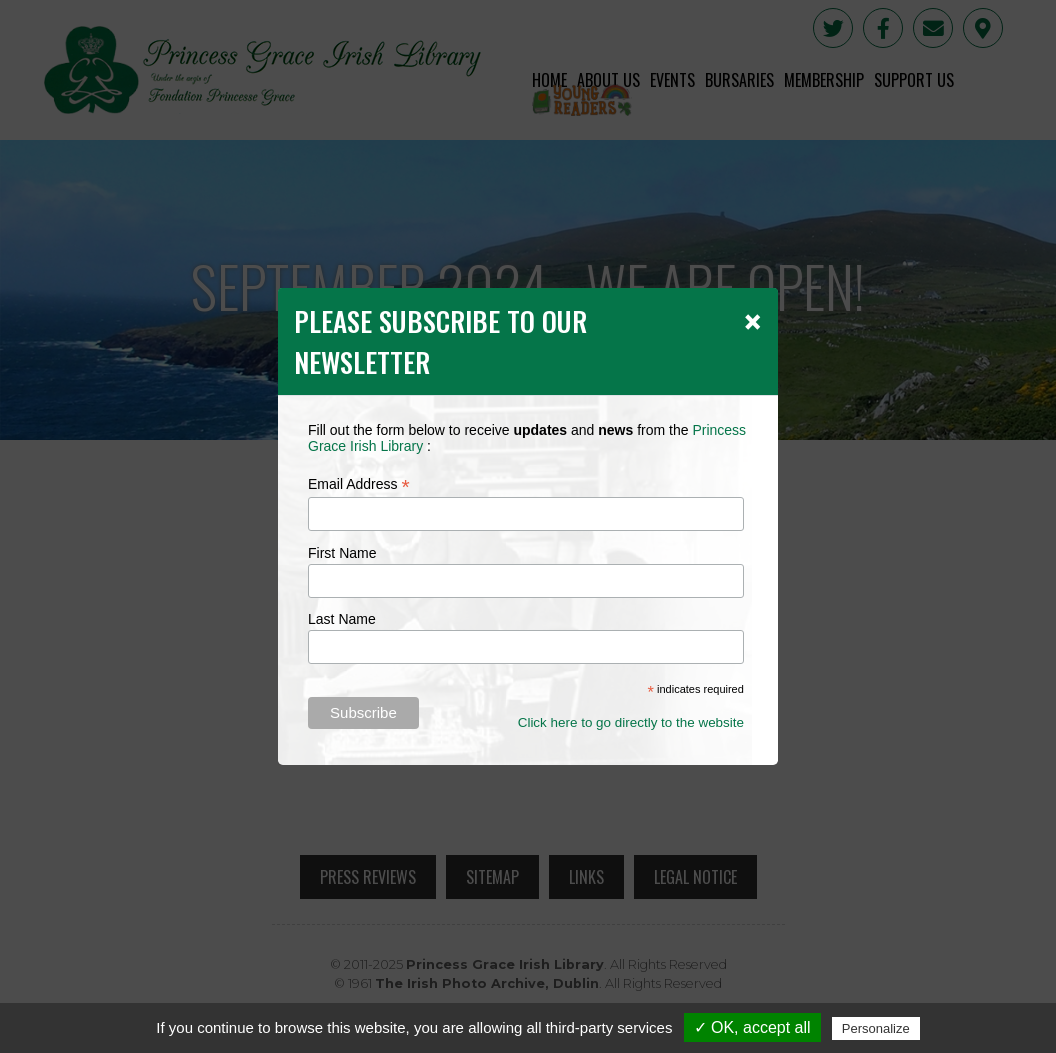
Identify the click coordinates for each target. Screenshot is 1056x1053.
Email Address (359, 484)
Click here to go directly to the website (631, 722)
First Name (342, 553)
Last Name (342, 619)
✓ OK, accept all (752, 1027)
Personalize (876, 1028)
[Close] (752, 321)
